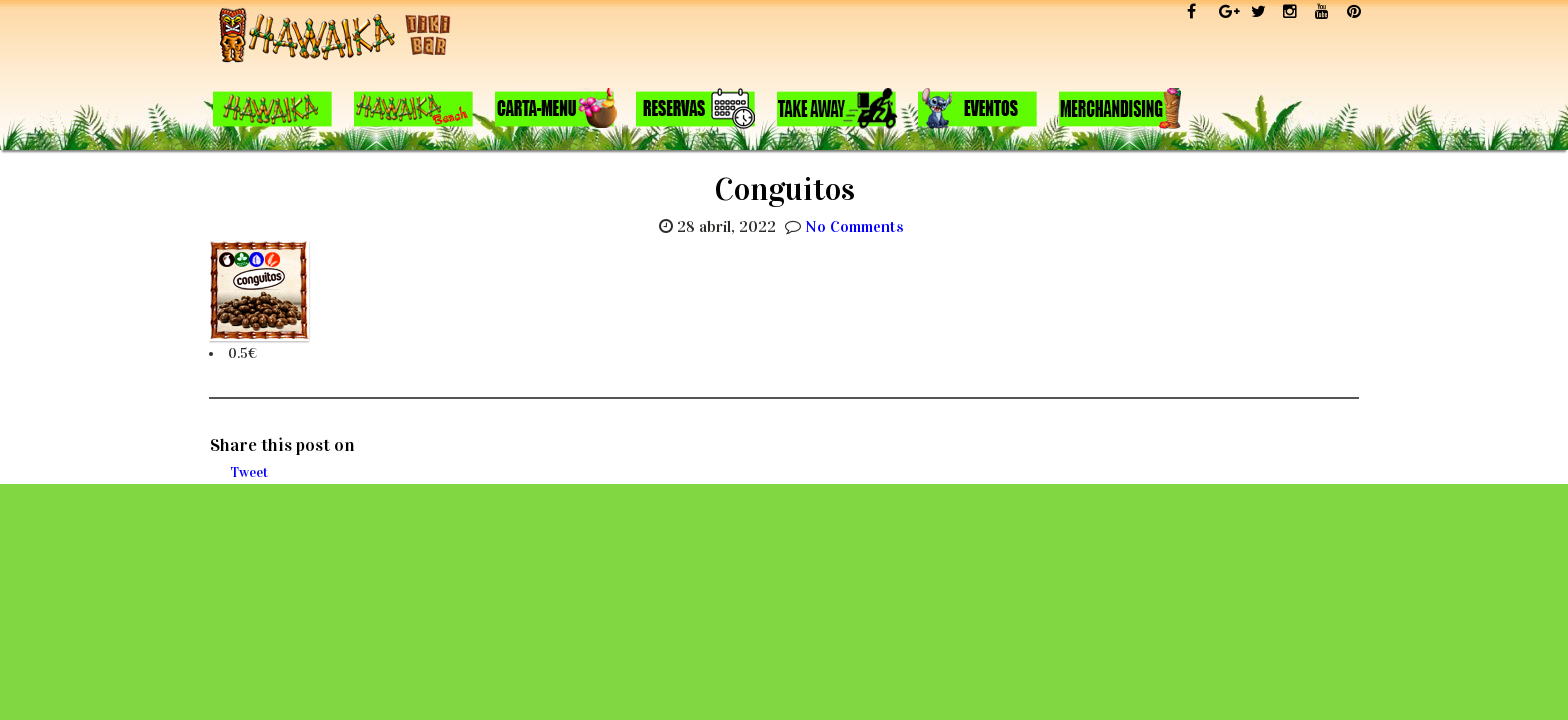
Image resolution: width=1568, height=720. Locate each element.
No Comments (854, 226)
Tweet (249, 472)
